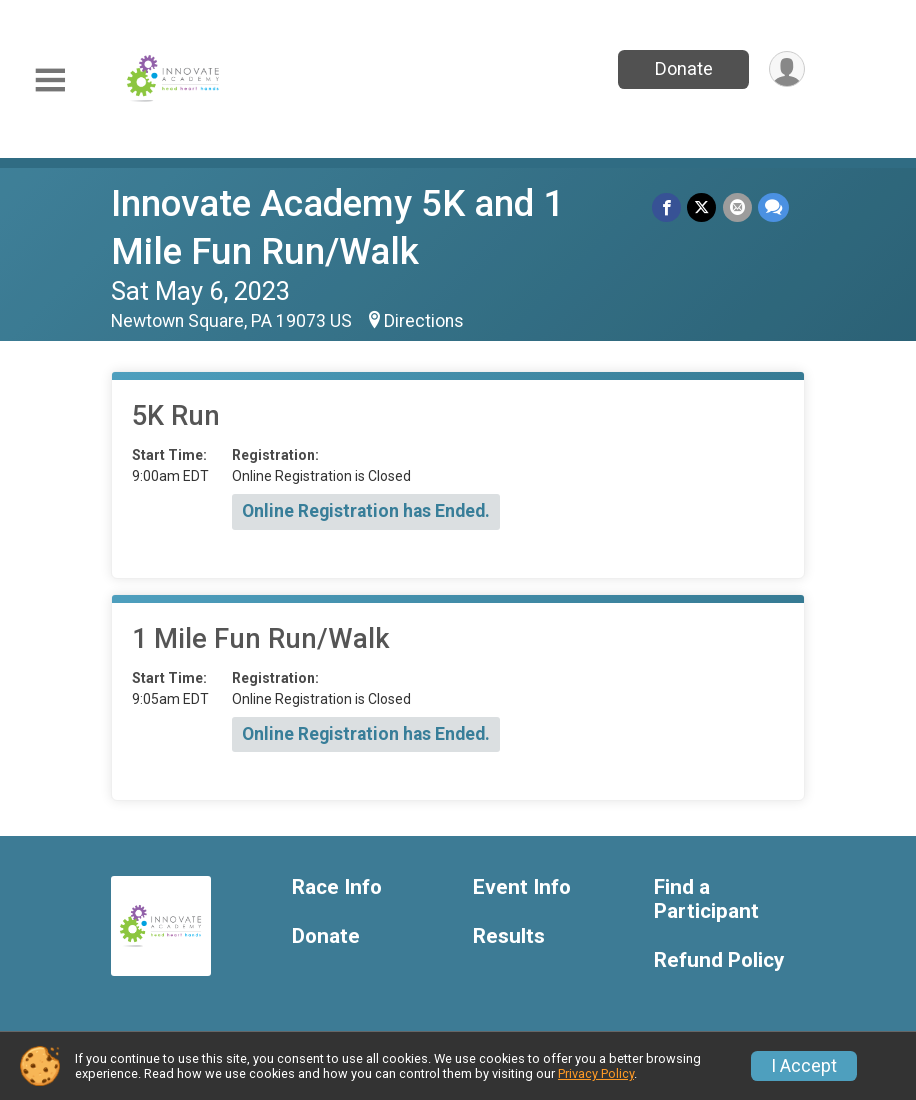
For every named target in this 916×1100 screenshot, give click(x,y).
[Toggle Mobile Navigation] (50, 80)
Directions (424, 321)
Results (509, 936)
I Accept (804, 1066)
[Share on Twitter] (702, 207)
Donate (683, 68)
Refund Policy (719, 960)
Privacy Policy (596, 1073)
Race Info (337, 887)
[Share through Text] (773, 207)
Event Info (522, 887)
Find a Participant (706, 899)
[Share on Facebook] (667, 207)
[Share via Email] (737, 207)
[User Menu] (786, 69)
